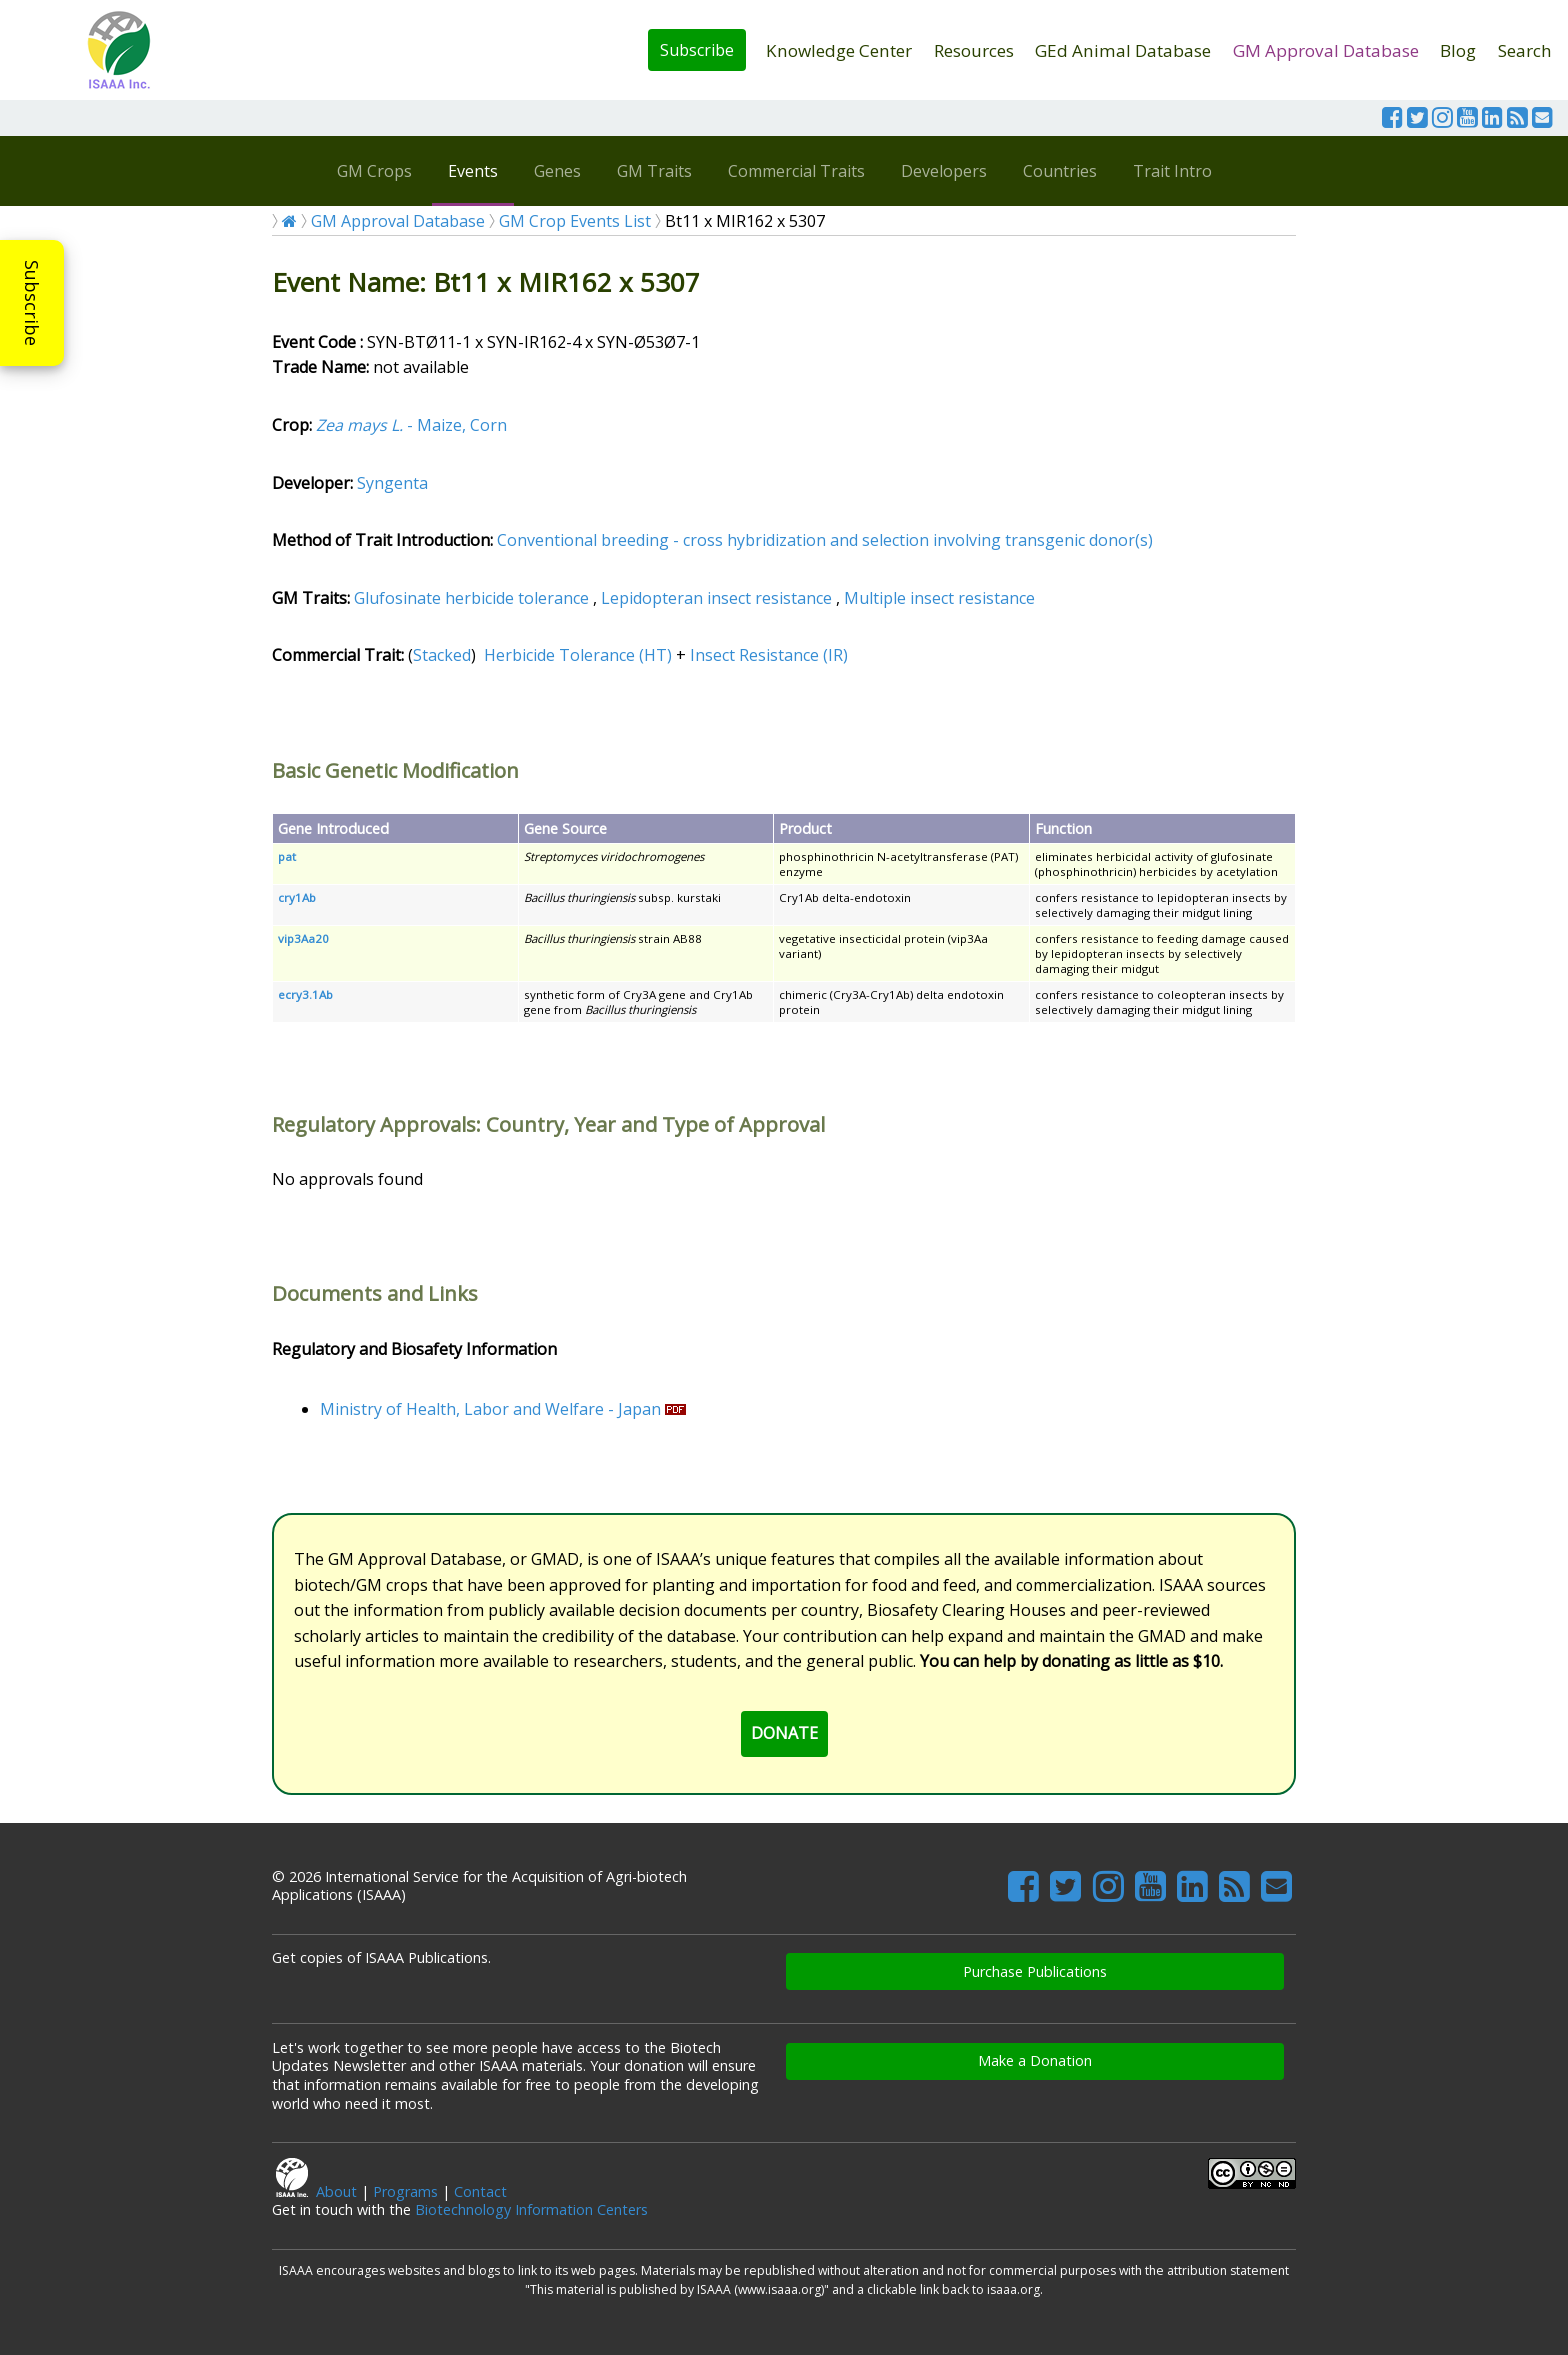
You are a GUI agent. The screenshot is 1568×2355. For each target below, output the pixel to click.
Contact (480, 2191)
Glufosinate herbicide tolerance (471, 598)
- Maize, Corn (411, 425)
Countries (1060, 171)
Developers (944, 171)
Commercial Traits (796, 171)
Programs (405, 2191)
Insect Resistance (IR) (769, 655)
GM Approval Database (1326, 50)
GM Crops (374, 171)
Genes (557, 171)
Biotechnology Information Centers (531, 2209)
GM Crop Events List (575, 221)
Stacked (442, 655)
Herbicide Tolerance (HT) (578, 655)
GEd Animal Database (1123, 50)
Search (1525, 50)
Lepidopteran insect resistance (716, 598)
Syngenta (392, 483)
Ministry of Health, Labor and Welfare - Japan (490, 1409)
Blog (1458, 50)
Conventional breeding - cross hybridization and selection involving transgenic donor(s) (825, 540)
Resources (974, 50)
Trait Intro (1172, 171)
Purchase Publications (1035, 1971)
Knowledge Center (839, 50)
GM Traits (654, 171)
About (336, 2191)
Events (473, 171)
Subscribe (697, 50)
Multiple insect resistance (939, 598)
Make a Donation (1035, 2060)
